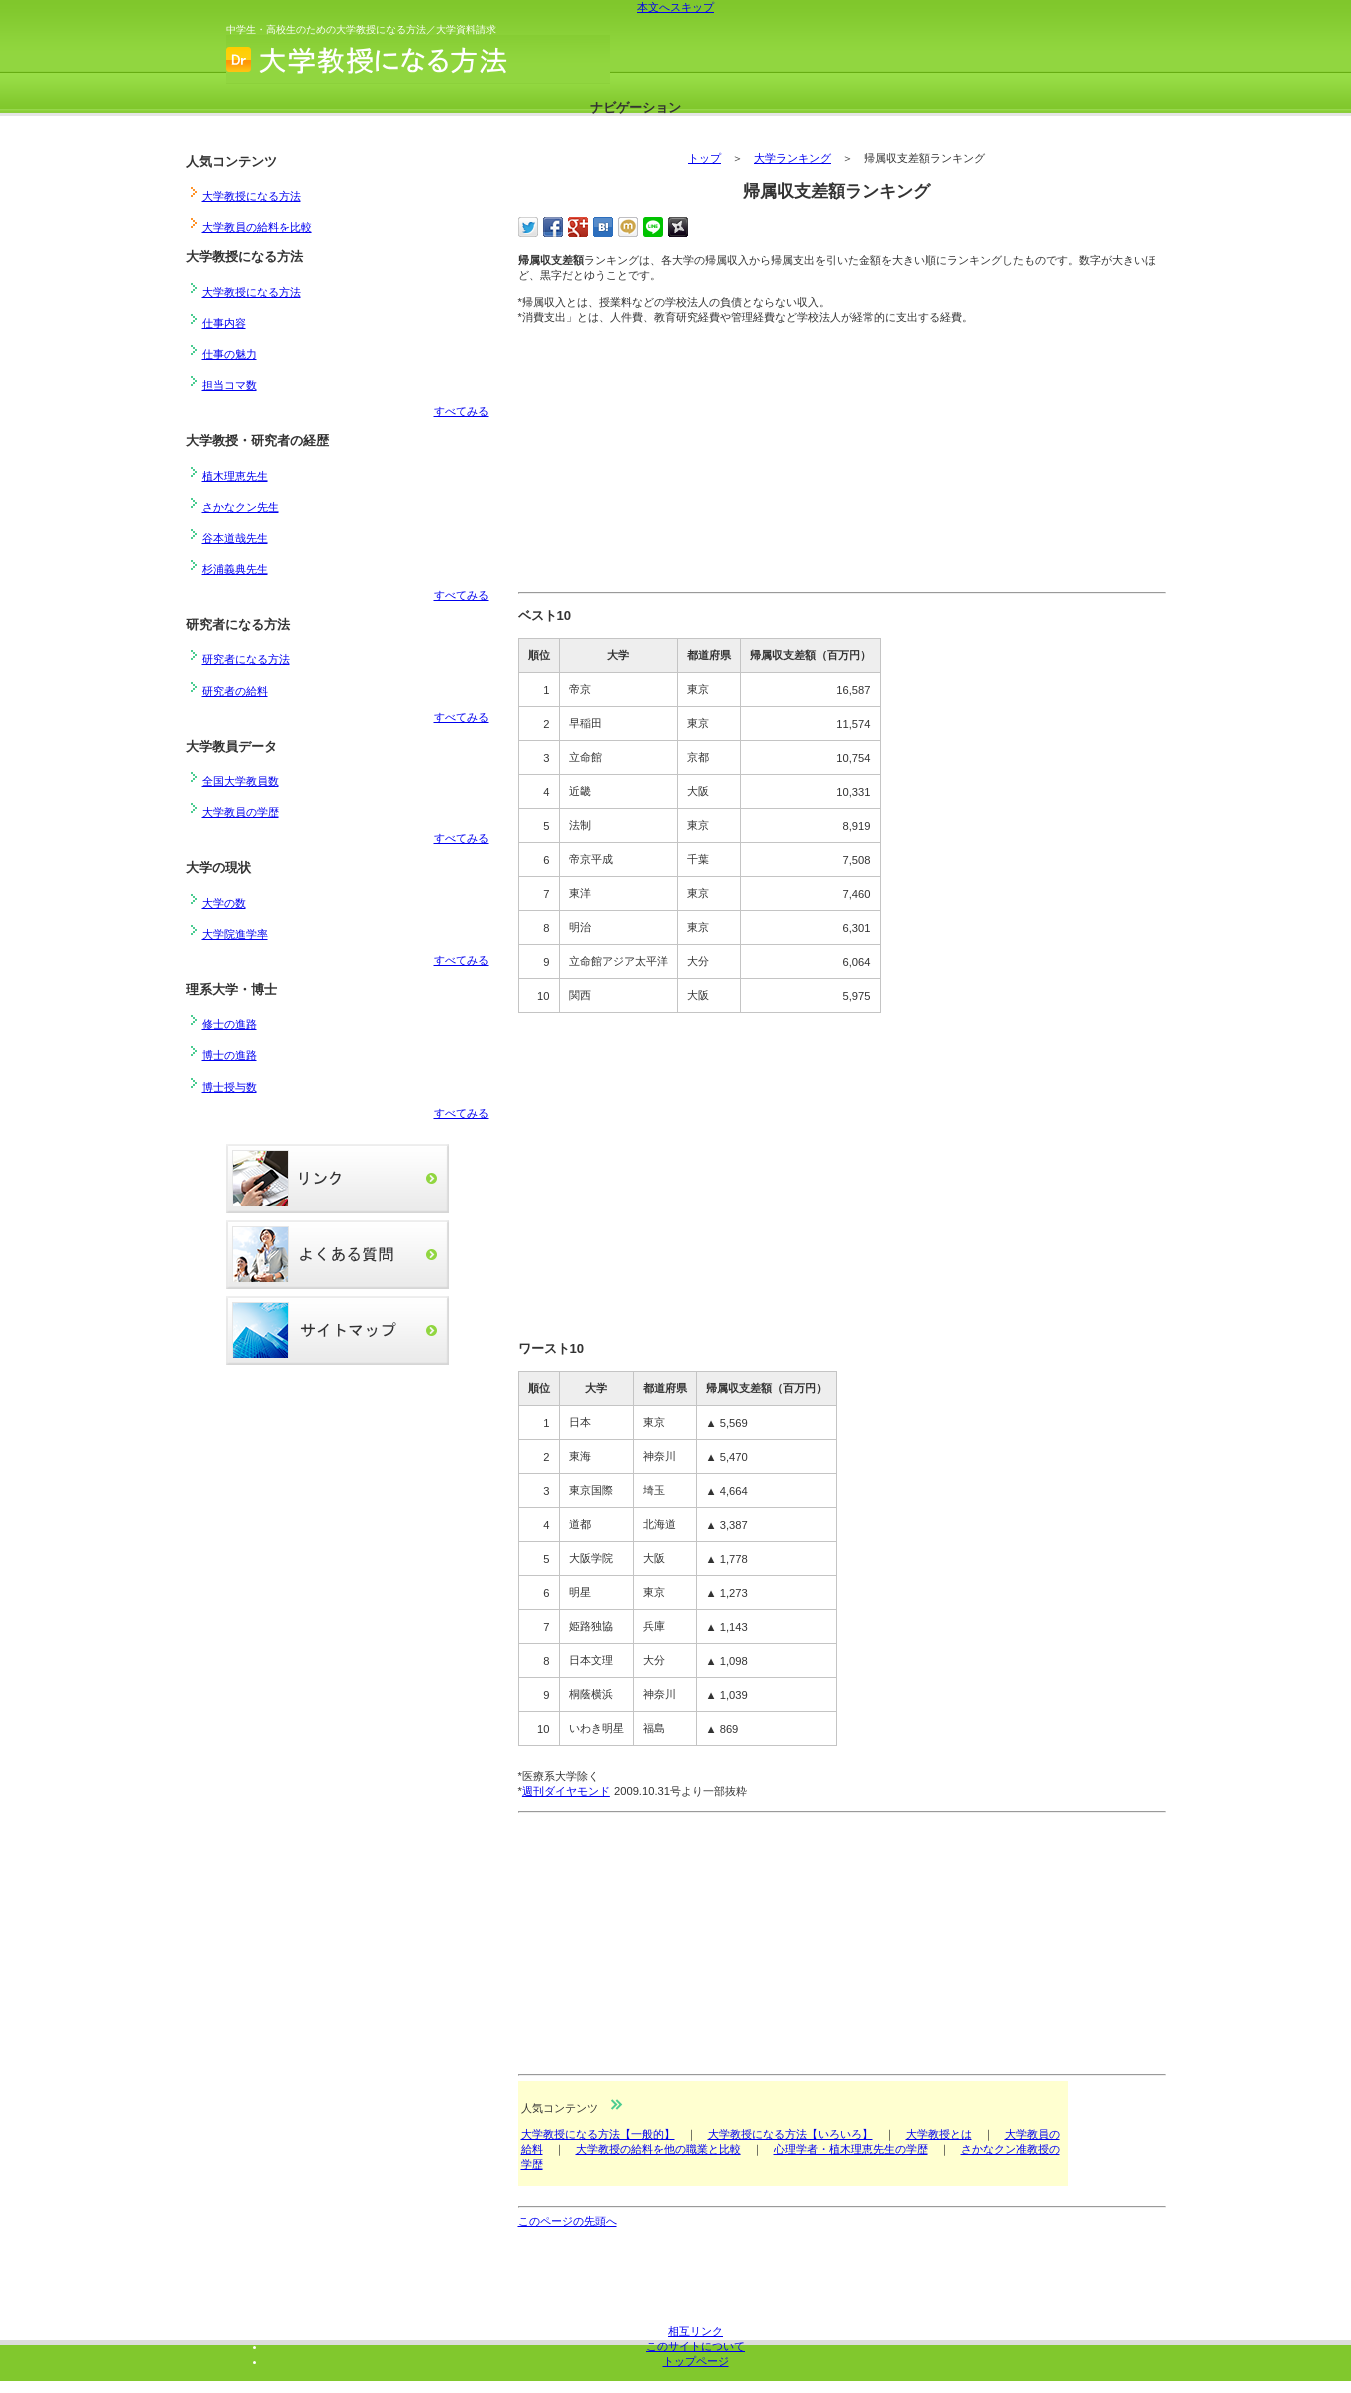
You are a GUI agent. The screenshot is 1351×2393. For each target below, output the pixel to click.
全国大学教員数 (240, 781)
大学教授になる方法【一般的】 (598, 2134)
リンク (337, 1178)
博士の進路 (229, 1055)
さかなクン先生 (240, 507)
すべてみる (461, 411)
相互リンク (695, 2331)
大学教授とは (939, 2134)
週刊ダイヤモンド (566, 1791)
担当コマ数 (229, 385)
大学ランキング (792, 158)
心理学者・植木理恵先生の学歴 (851, 2149)
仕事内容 (224, 323)
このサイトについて (695, 2346)
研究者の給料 (235, 691)
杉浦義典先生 (235, 569)
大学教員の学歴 (240, 812)
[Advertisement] (668, 462)
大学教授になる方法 (426, 59)
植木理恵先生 (235, 476)
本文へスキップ (675, 7)
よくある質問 (337, 1254)
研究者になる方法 (246, 659)
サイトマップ (337, 1330)
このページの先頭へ (567, 2221)
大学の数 (224, 903)
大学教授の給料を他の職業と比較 (658, 2149)
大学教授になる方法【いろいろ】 (790, 2134)
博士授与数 (229, 1087)
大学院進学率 (235, 934)
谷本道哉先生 (235, 538)
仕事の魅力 (229, 354)
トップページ (696, 2361)
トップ (704, 158)
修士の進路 (229, 1024)
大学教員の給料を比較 (257, 227)
